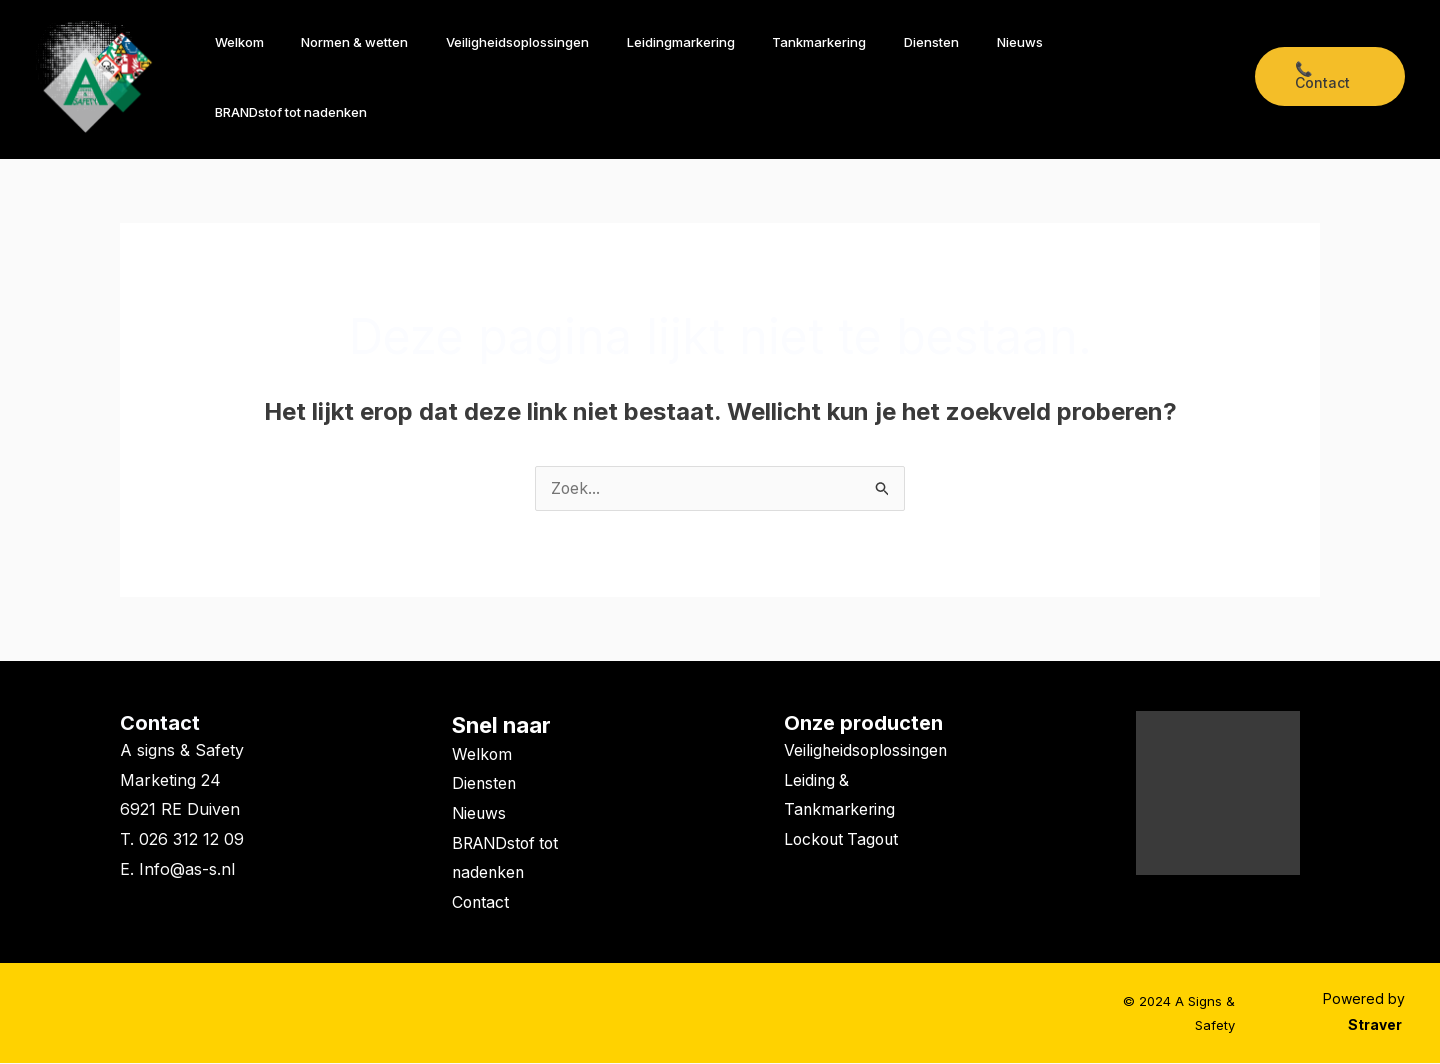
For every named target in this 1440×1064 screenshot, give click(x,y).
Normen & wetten (412, 77)
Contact (160, 724)
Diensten (942, 77)
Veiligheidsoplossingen (563, 77)
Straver (1376, 1026)
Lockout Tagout (844, 870)
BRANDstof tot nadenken (1144, 77)
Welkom (308, 77)
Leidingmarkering (715, 77)
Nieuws (1019, 77)
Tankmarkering (842, 77)
